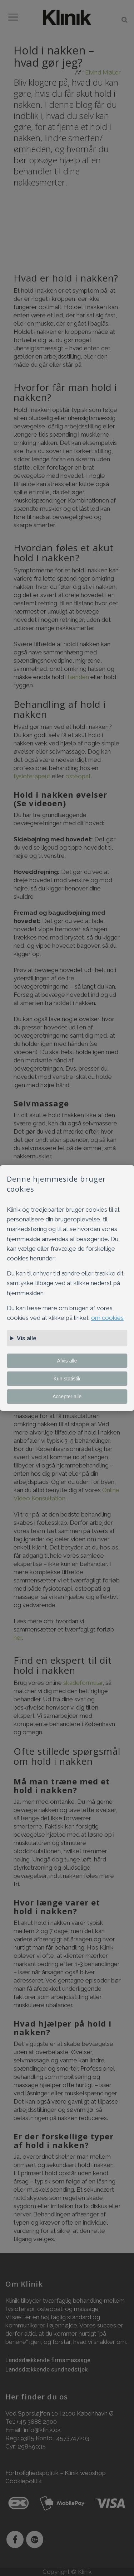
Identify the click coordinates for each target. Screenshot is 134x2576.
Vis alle (26, 1338)
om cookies (107, 1317)
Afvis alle (67, 1361)
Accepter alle (67, 1396)
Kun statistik (67, 1378)
